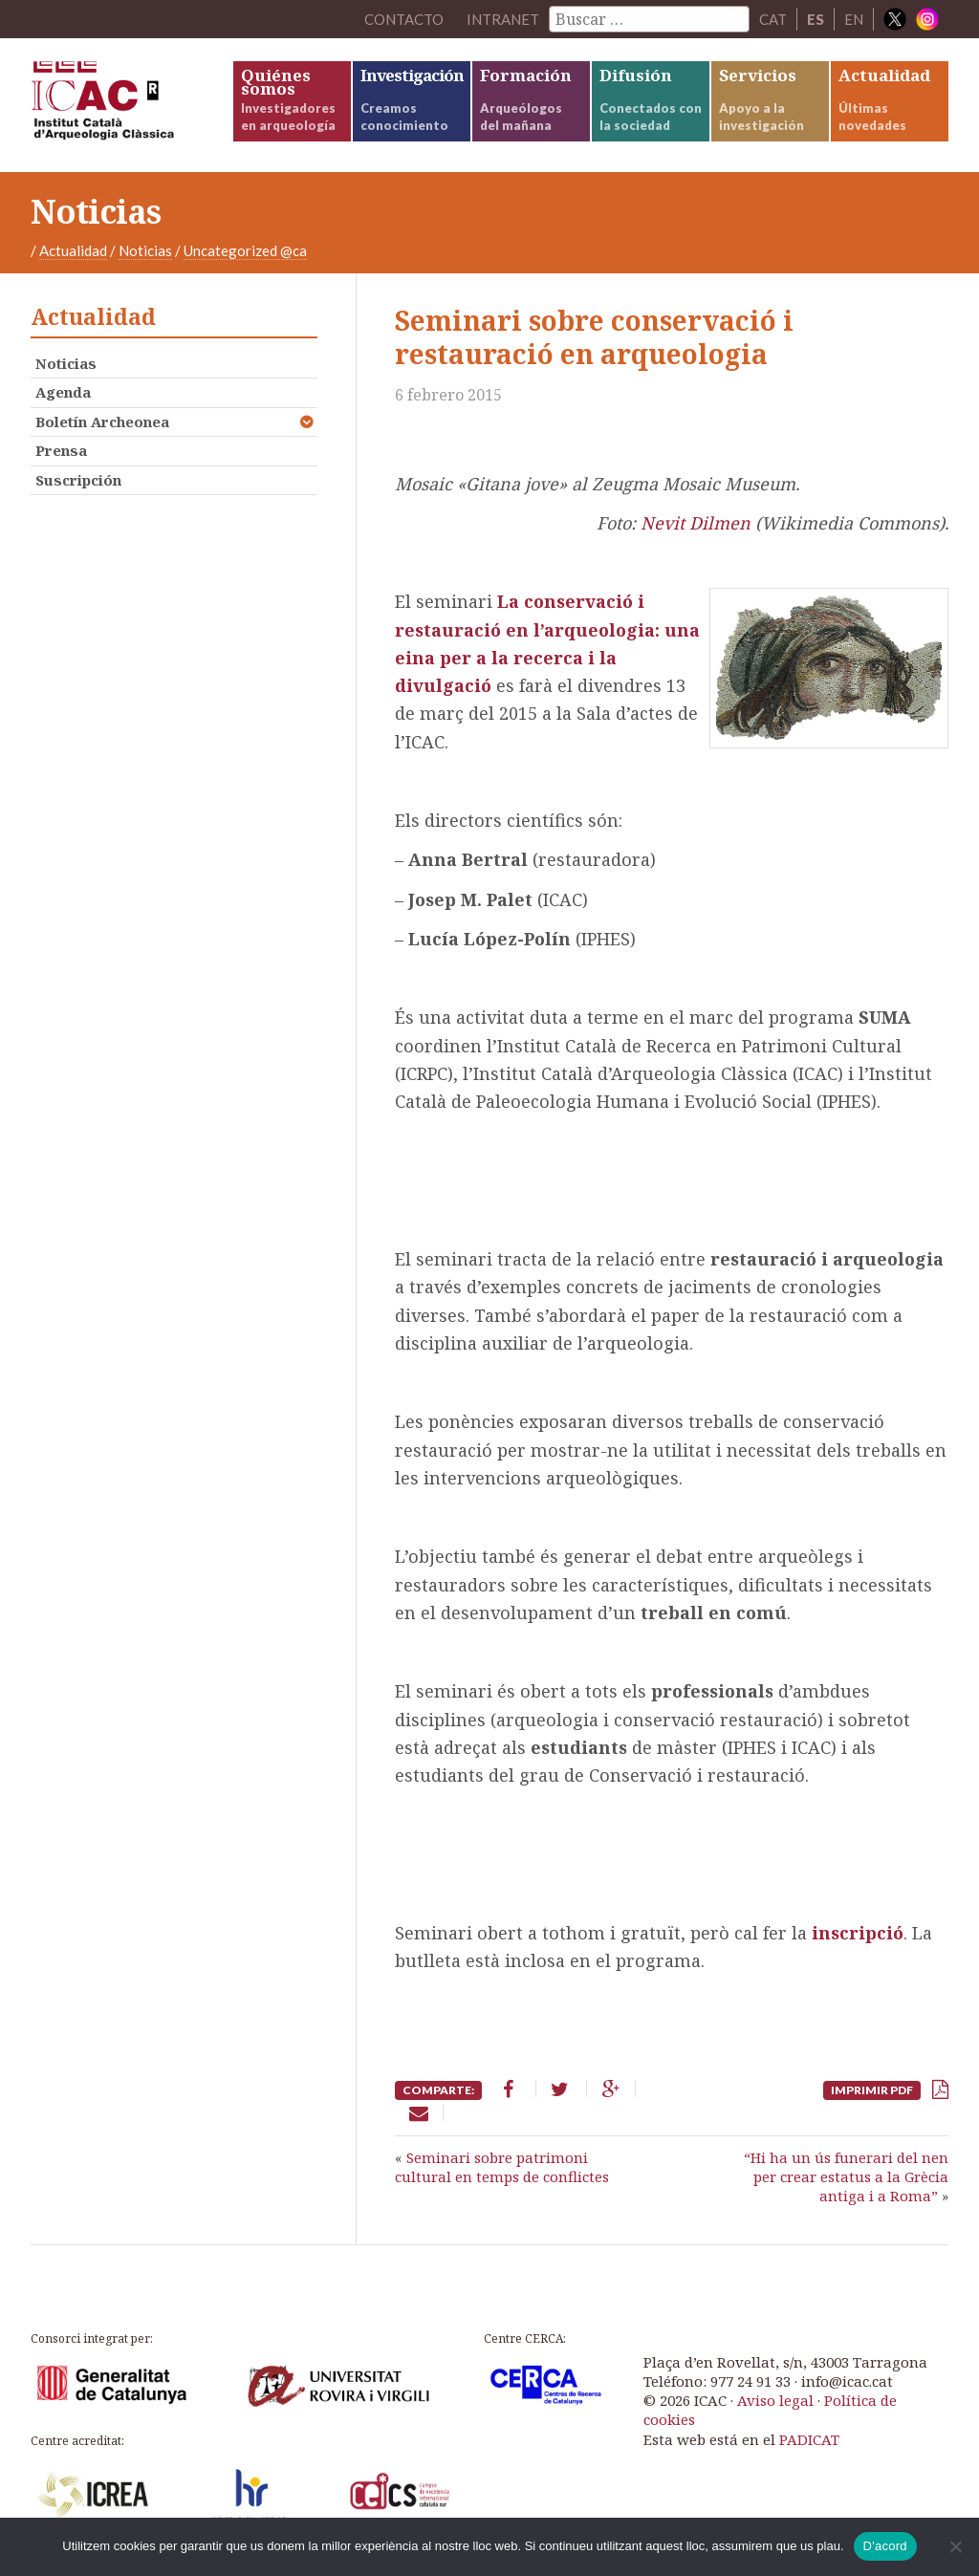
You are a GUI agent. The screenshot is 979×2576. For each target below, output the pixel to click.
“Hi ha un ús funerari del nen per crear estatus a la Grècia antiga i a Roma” (846, 2177)
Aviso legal (775, 2400)
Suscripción (78, 479)
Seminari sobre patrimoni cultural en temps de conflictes (502, 2167)
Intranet (503, 19)
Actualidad (73, 250)
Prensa (61, 450)
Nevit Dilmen (696, 522)
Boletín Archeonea (102, 421)
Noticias (145, 250)
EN (853, 19)
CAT (773, 19)
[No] (955, 2546)
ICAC (131, 105)
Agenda (63, 391)
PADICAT (809, 2439)
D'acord (885, 2546)
